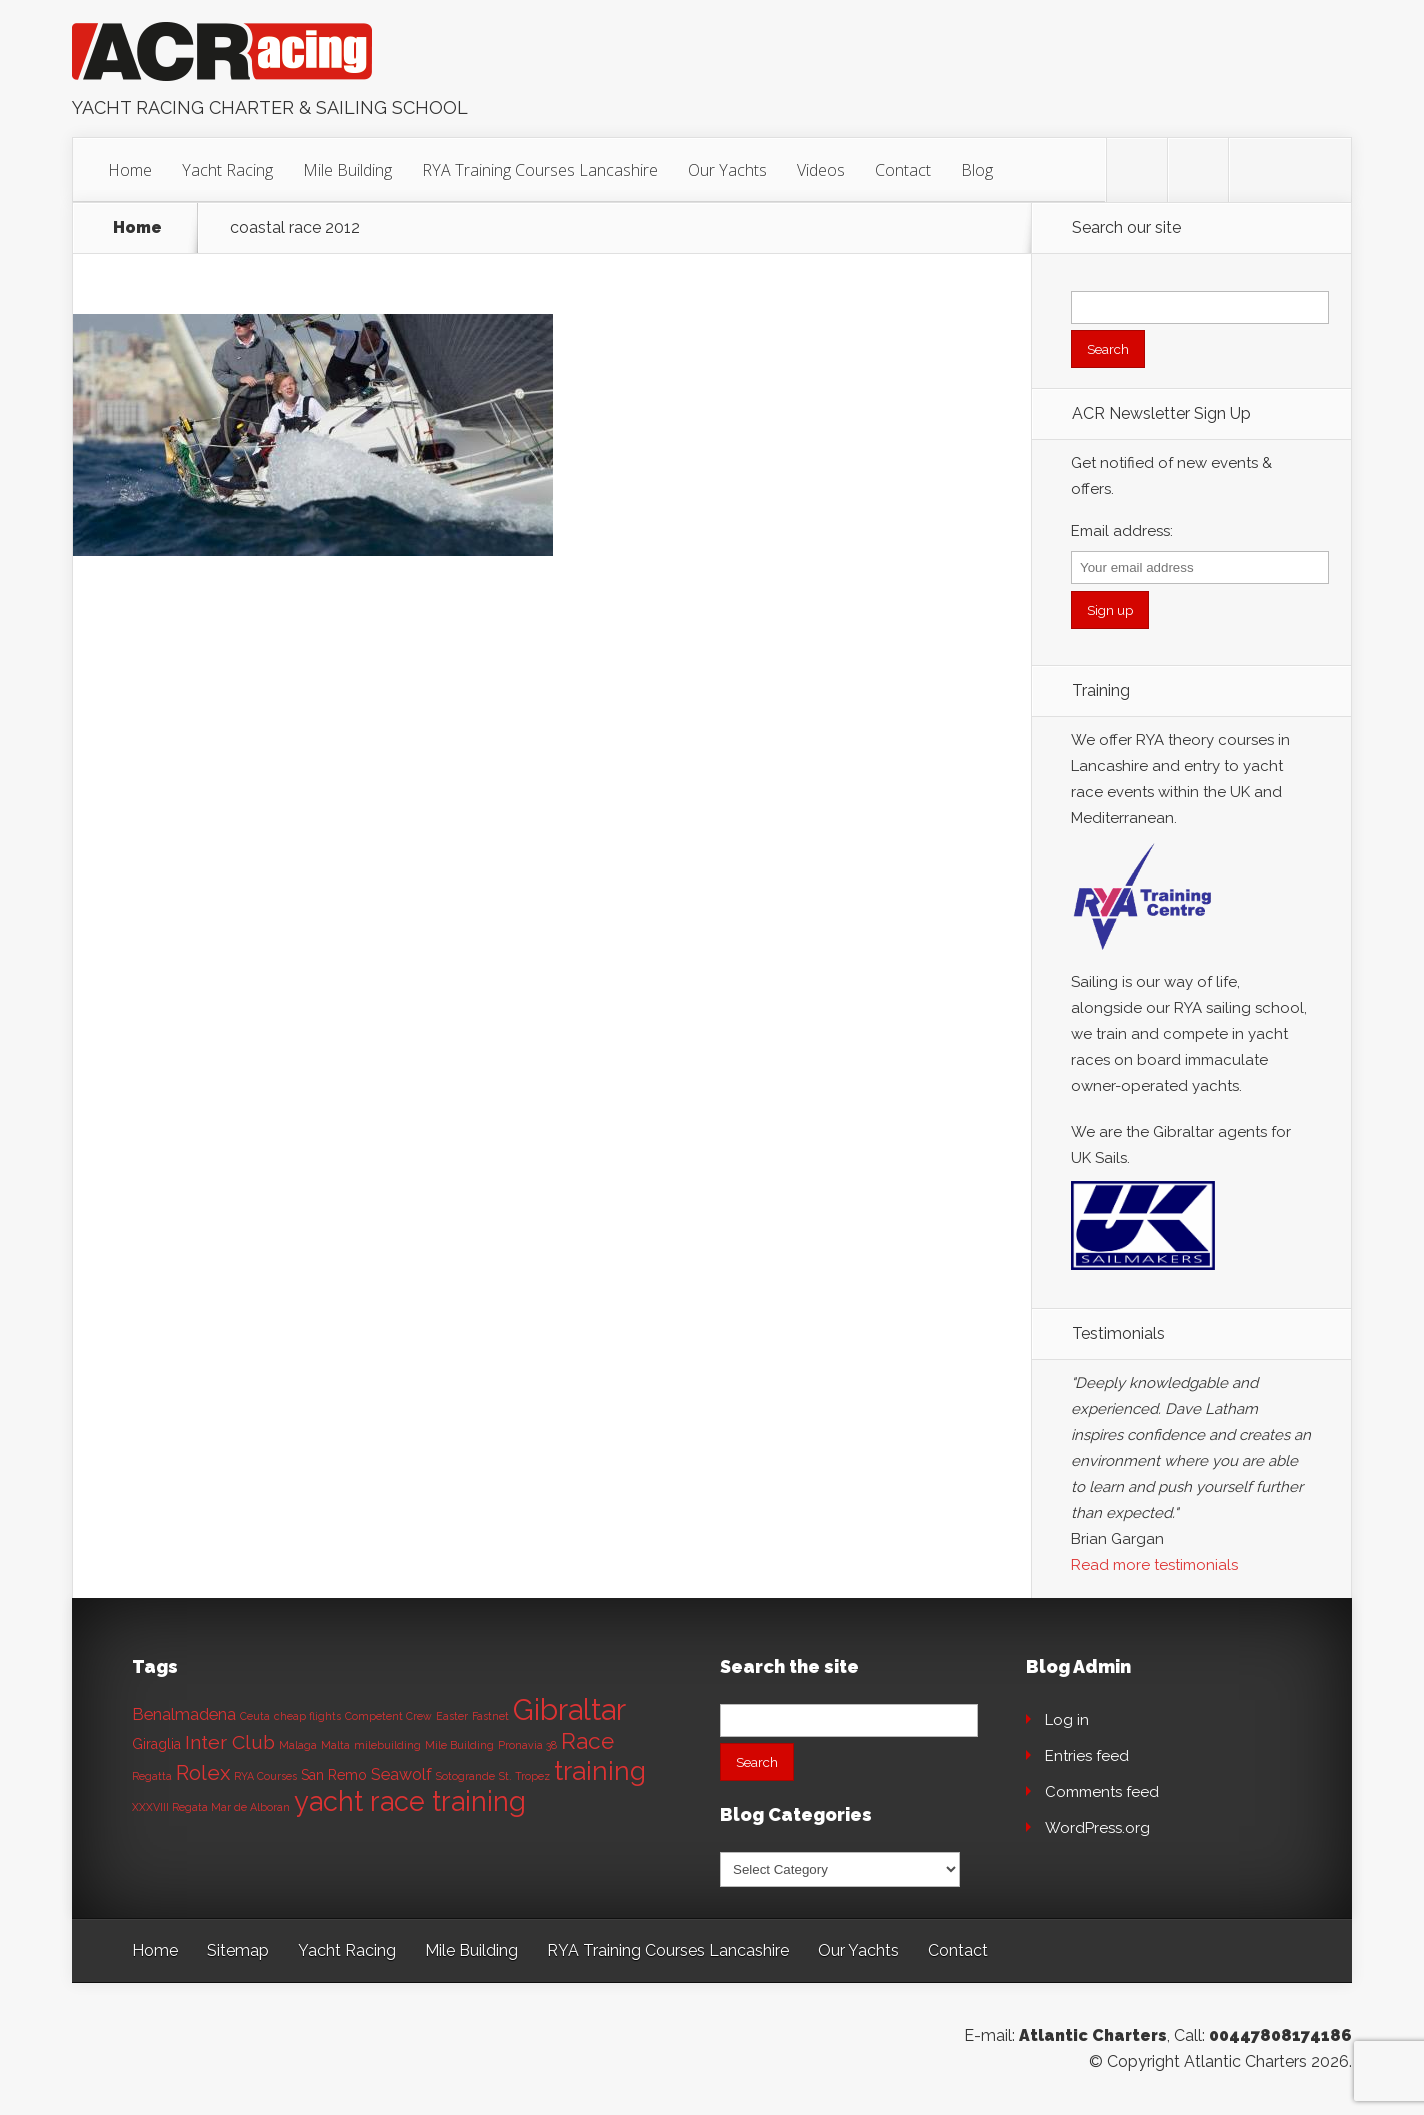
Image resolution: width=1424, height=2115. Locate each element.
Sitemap (238, 1950)
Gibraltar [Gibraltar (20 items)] (569, 1709)
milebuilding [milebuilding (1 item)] (387, 1745)
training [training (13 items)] (600, 1770)
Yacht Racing (227, 170)
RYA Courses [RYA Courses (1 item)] (265, 1776)
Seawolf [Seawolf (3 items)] (401, 1774)
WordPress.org (1097, 1828)
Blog (977, 170)
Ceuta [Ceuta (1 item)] (255, 1716)
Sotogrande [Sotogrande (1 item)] (465, 1776)
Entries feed (1087, 1756)
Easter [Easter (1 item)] (452, 1716)
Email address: (1122, 531)
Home (130, 170)
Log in (1067, 1720)
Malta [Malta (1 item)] (335, 1745)
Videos (821, 170)
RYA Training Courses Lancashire (540, 170)
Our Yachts (727, 170)
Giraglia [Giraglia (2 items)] (156, 1744)
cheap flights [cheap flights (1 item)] (307, 1716)
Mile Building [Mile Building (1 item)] (459, 1745)
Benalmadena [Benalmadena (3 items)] (184, 1714)
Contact (903, 170)
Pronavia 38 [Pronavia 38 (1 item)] (527, 1745)
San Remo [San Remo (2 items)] (334, 1775)
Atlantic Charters (1093, 2035)
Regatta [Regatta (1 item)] (152, 1776)
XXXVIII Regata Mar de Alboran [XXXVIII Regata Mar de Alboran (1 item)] (211, 1807)
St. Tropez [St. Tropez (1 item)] (524, 1776)
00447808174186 (1280, 2035)
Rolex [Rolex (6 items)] (203, 1773)
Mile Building (347, 170)
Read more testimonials (1154, 1565)
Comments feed (1102, 1792)
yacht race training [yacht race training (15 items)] (410, 1801)
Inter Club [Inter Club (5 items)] (230, 1742)
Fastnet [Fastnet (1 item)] (490, 1716)
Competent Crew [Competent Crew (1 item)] (388, 1716)
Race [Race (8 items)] (587, 1741)
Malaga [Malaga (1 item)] (298, 1745)
